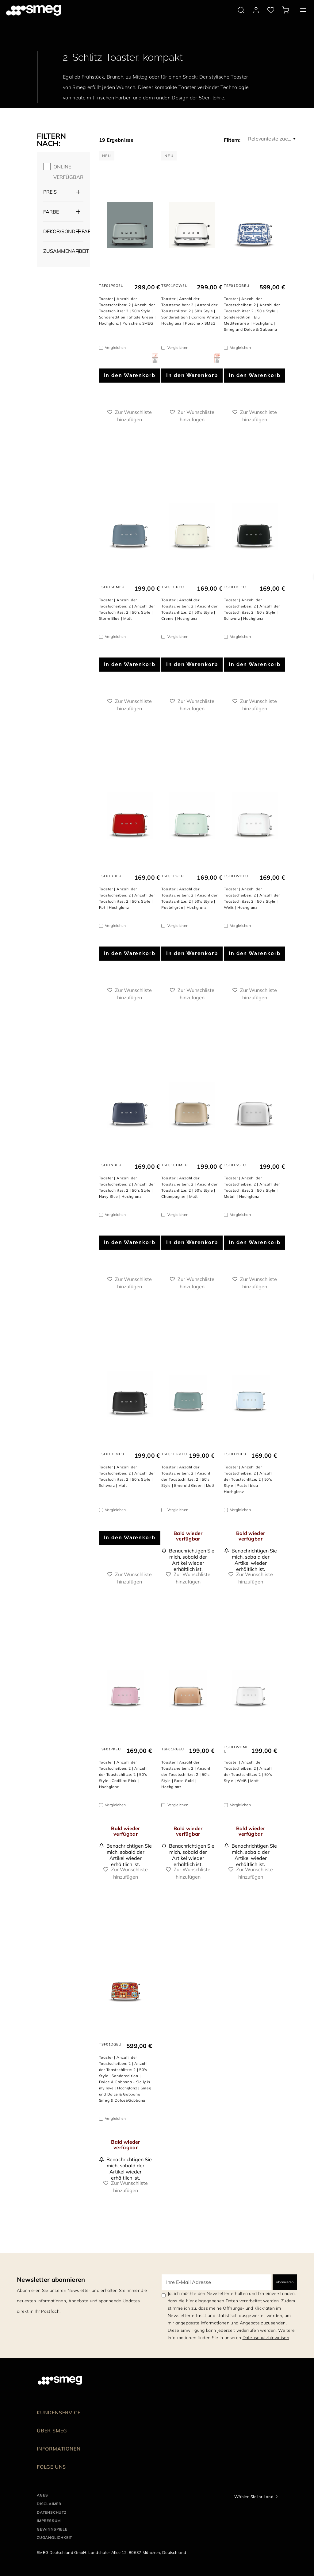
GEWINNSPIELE (52, 2529)
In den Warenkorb (129, 375)
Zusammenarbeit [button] (63, 251)
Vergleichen (115, 347)
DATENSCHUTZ (52, 2512)
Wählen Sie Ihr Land (254, 2496)
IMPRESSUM (49, 2520)
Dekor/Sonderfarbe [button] (63, 231)
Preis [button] (50, 192)
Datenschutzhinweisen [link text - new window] (266, 2337)
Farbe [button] (51, 212)
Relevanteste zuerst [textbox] (271, 139)
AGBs (42, 2495)
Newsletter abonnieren (51, 2279)
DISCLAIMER (49, 2503)
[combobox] (272, 138)
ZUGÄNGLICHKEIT (54, 2537)
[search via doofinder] (241, 10)
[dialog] (155, 358)
